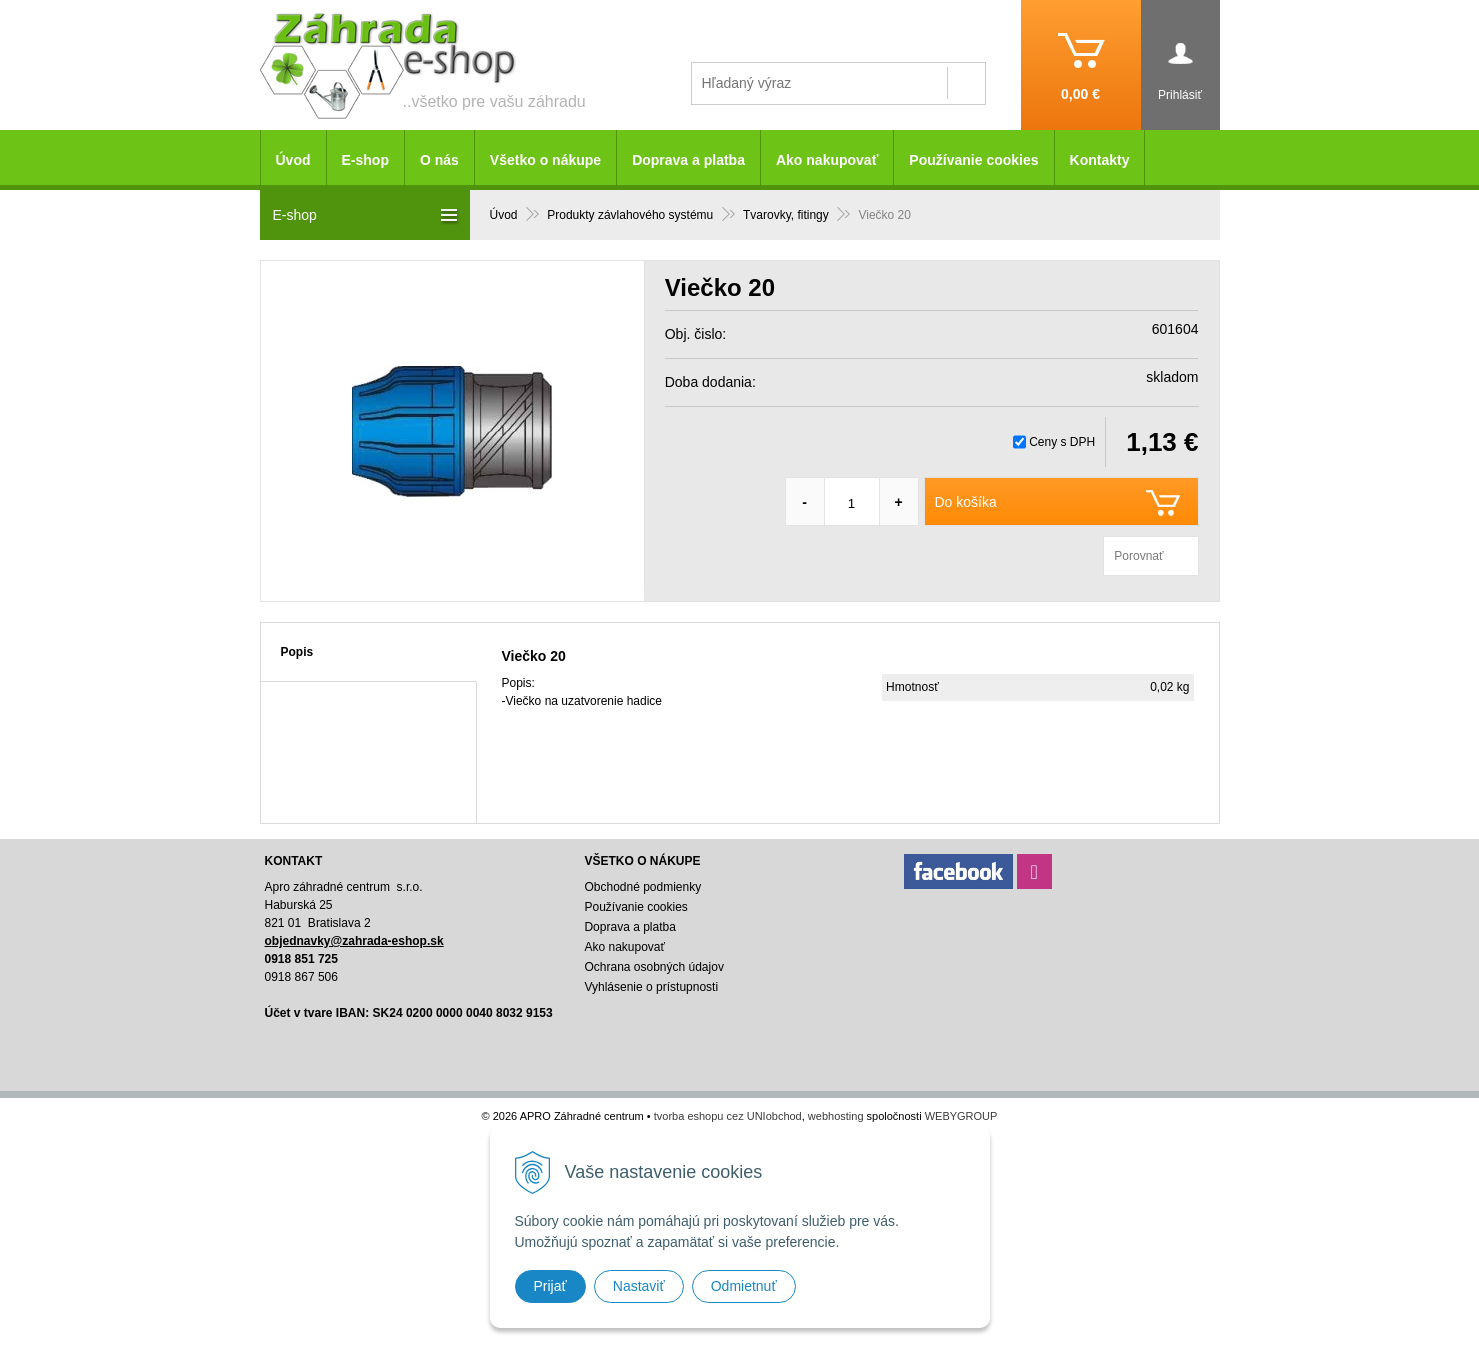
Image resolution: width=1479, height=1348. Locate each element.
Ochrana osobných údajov (653, 967)
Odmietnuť (744, 1286)
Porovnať (1138, 556)
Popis (297, 652)
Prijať (550, 1286)
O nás (439, 160)
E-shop (365, 160)
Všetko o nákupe (545, 160)
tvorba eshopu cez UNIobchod (728, 1116)
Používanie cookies (973, 160)
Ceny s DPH (1062, 442)
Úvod (293, 160)
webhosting (836, 1116)
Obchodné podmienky (642, 887)
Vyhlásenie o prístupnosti (651, 987)
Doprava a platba (688, 160)
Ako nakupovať (827, 160)
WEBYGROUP (961, 1116)
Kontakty (1100, 160)
